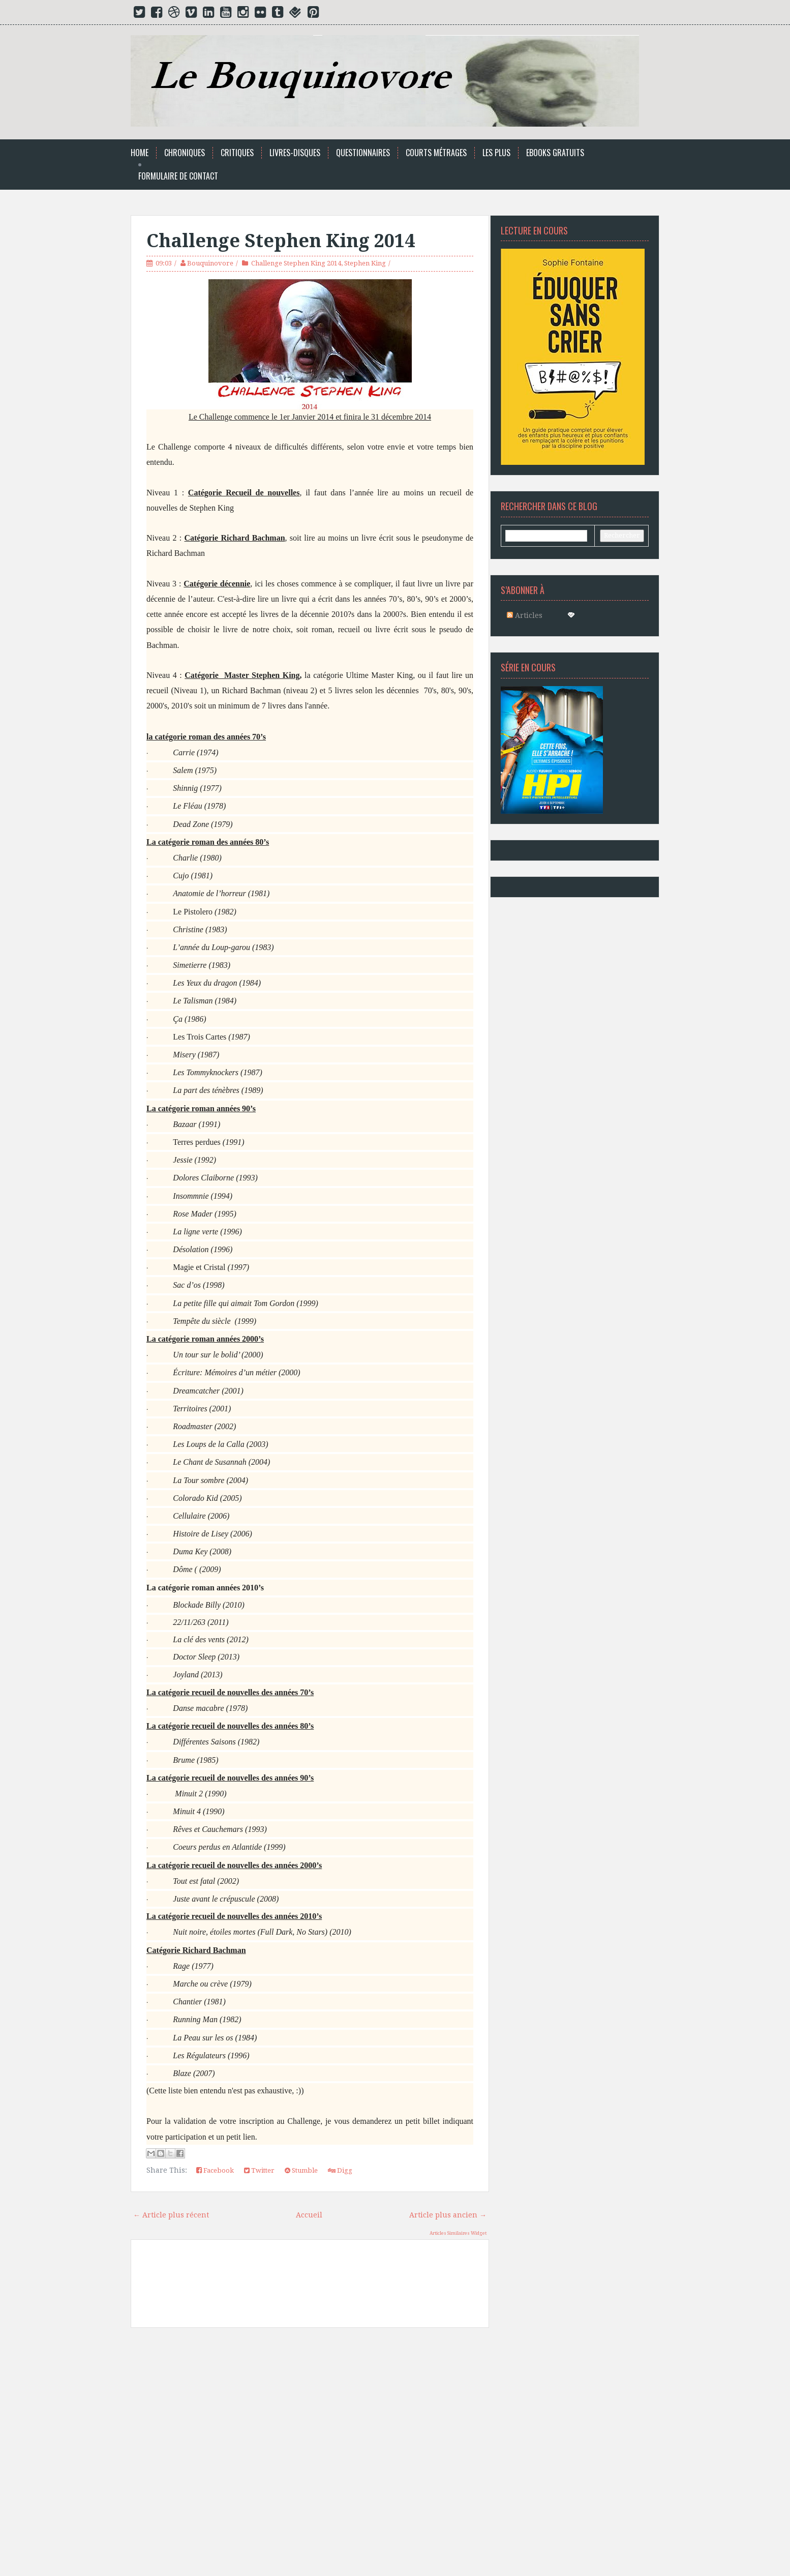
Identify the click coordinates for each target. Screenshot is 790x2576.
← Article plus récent (171, 2215)
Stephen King (365, 263)
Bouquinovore (210, 263)
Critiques (237, 153)
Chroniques (184, 153)
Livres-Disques (294, 153)
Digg (340, 2170)
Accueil (309, 2215)
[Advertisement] (310, 2450)
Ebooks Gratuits (555, 153)
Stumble (301, 2170)
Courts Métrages (436, 153)
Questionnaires (363, 153)
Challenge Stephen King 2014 (280, 241)
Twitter (259, 2170)
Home (139, 153)
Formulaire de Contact (178, 176)
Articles (524, 615)
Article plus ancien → (448, 2215)
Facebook (215, 2170)
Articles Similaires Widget (458, 2233)
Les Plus (496, 153)
